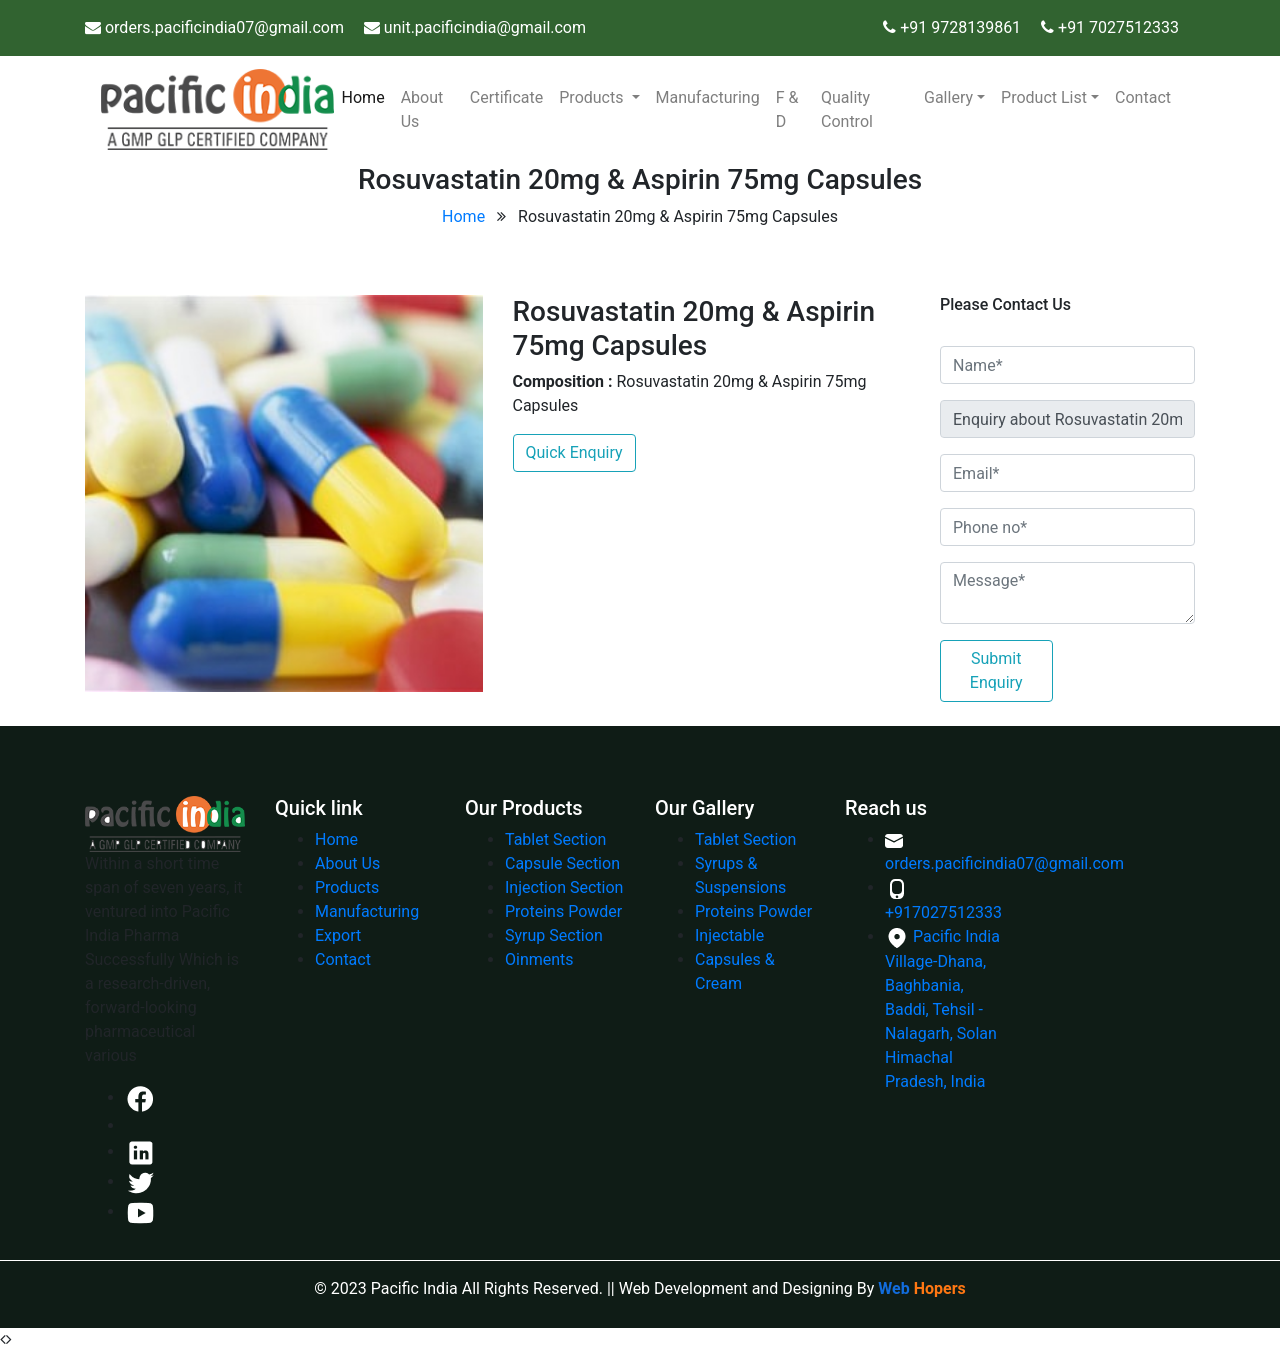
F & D (787, 109)
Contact (1143, 97)
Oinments (539, 959)
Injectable (729, 935)
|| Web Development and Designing (730, 1288)
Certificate (507, 97)
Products (347, 887)
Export (338, 935)
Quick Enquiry (574, 452)
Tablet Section (555, 839)
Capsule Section (562, 863)
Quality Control (847, 109)
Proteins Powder (563, 911)
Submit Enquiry (996, 670)
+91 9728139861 (958, 27)
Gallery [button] (948, 97)
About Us (422, 109)
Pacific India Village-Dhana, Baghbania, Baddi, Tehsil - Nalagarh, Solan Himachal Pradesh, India (942, 1009)
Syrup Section (554, 935)
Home (367, 96)
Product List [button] (1044, 97)
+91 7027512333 (1118, 27)
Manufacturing (708, 97)
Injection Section (564, 887)
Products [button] (593, 97)
